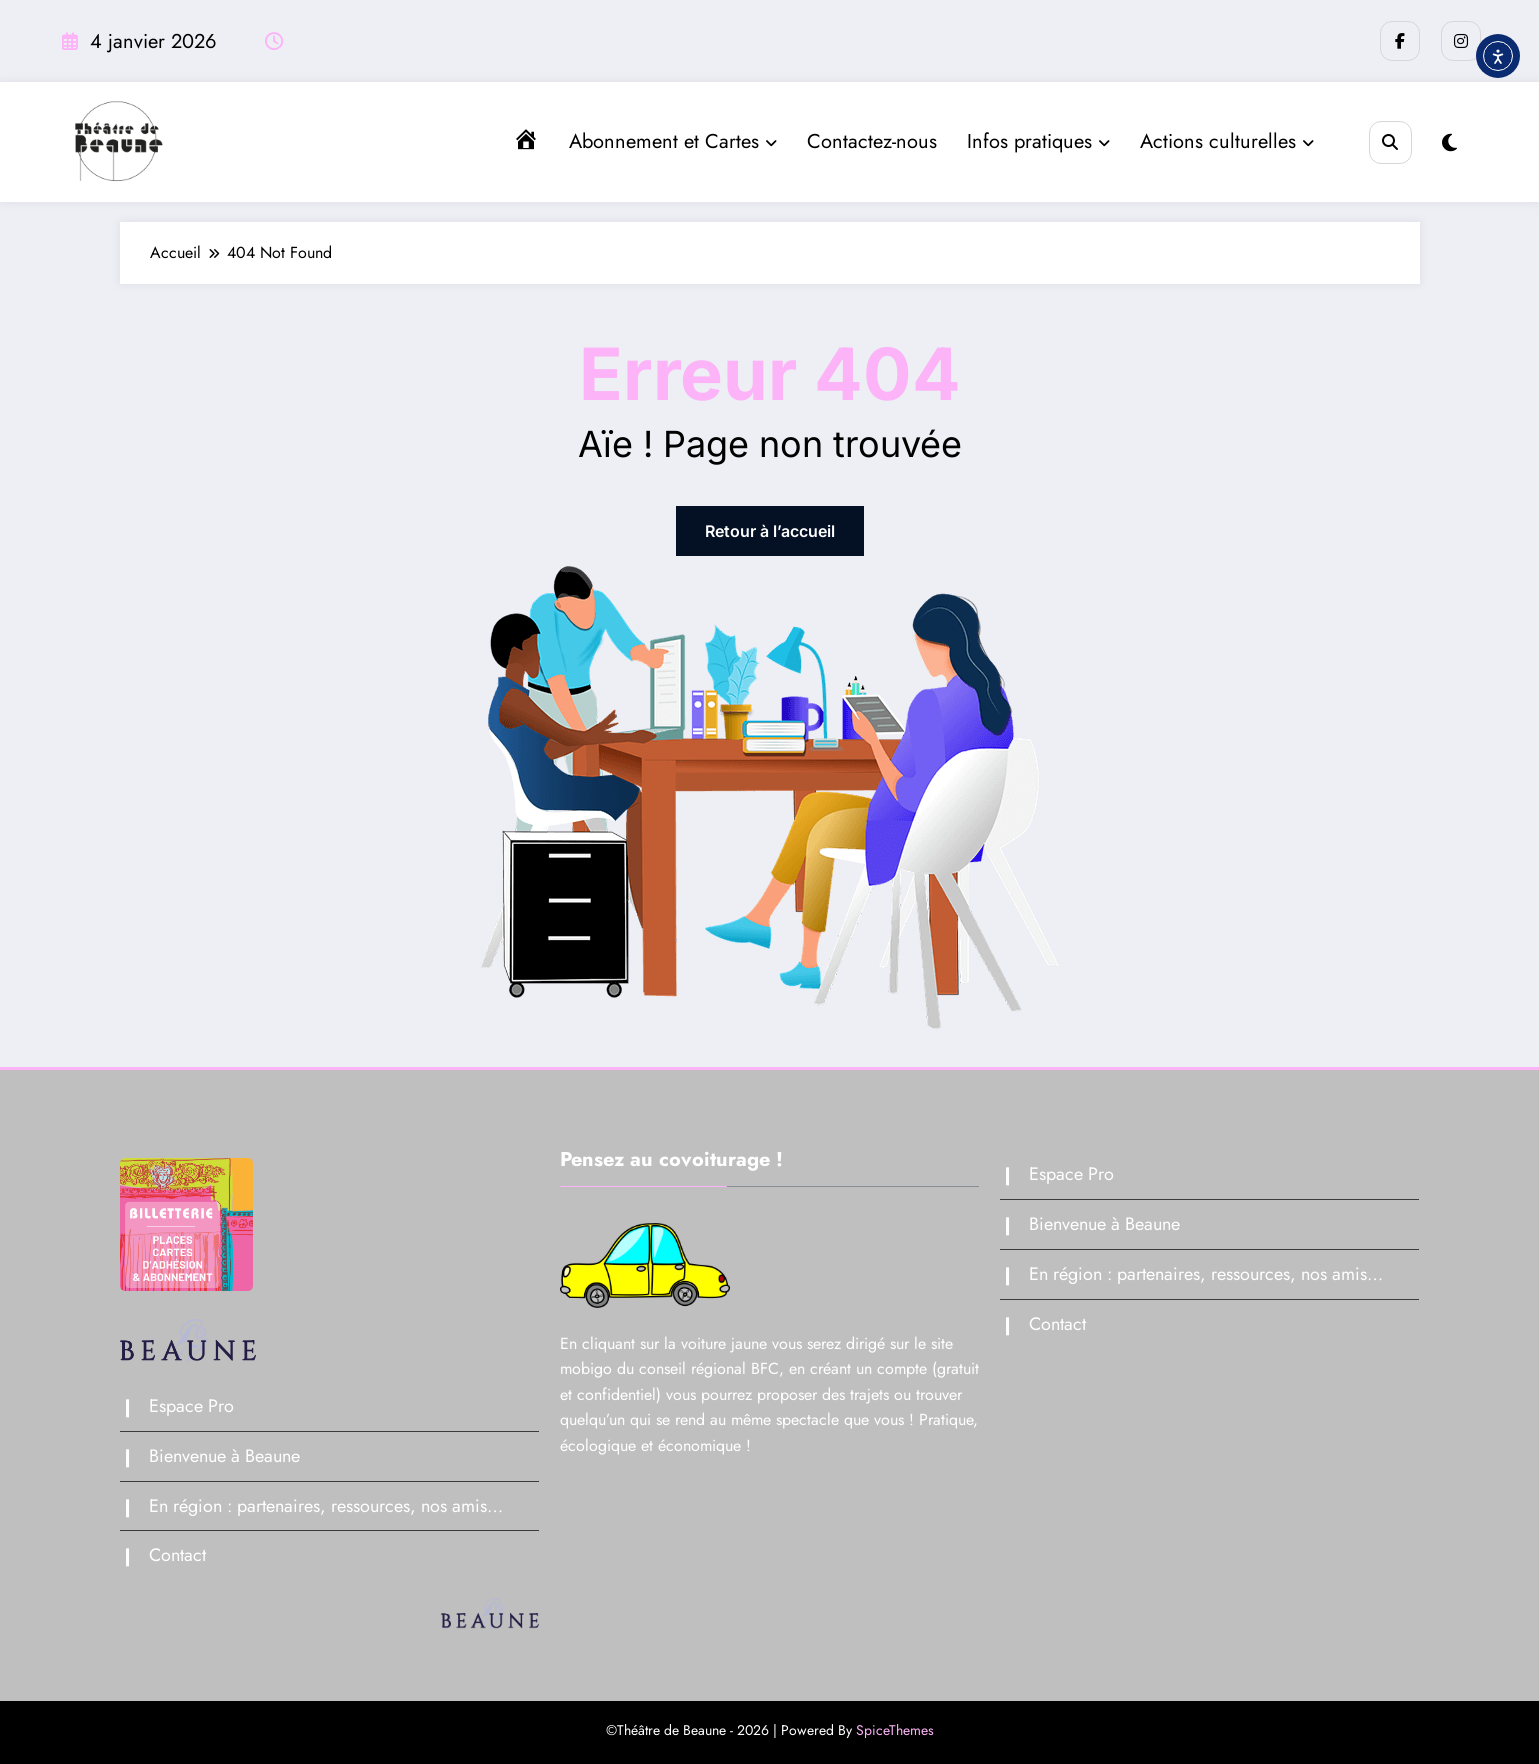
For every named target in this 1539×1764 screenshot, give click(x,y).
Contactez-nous (872, 141)
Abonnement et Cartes (673, 141)
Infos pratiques (1038, 141)
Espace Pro (191, 1406)
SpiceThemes (895, 1730)
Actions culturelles (1227, 141)
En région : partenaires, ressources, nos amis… (326, 1506)
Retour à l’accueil (770, 531)
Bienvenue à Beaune (224, 1456)
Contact (177, 1555)
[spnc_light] (1449, 143)
